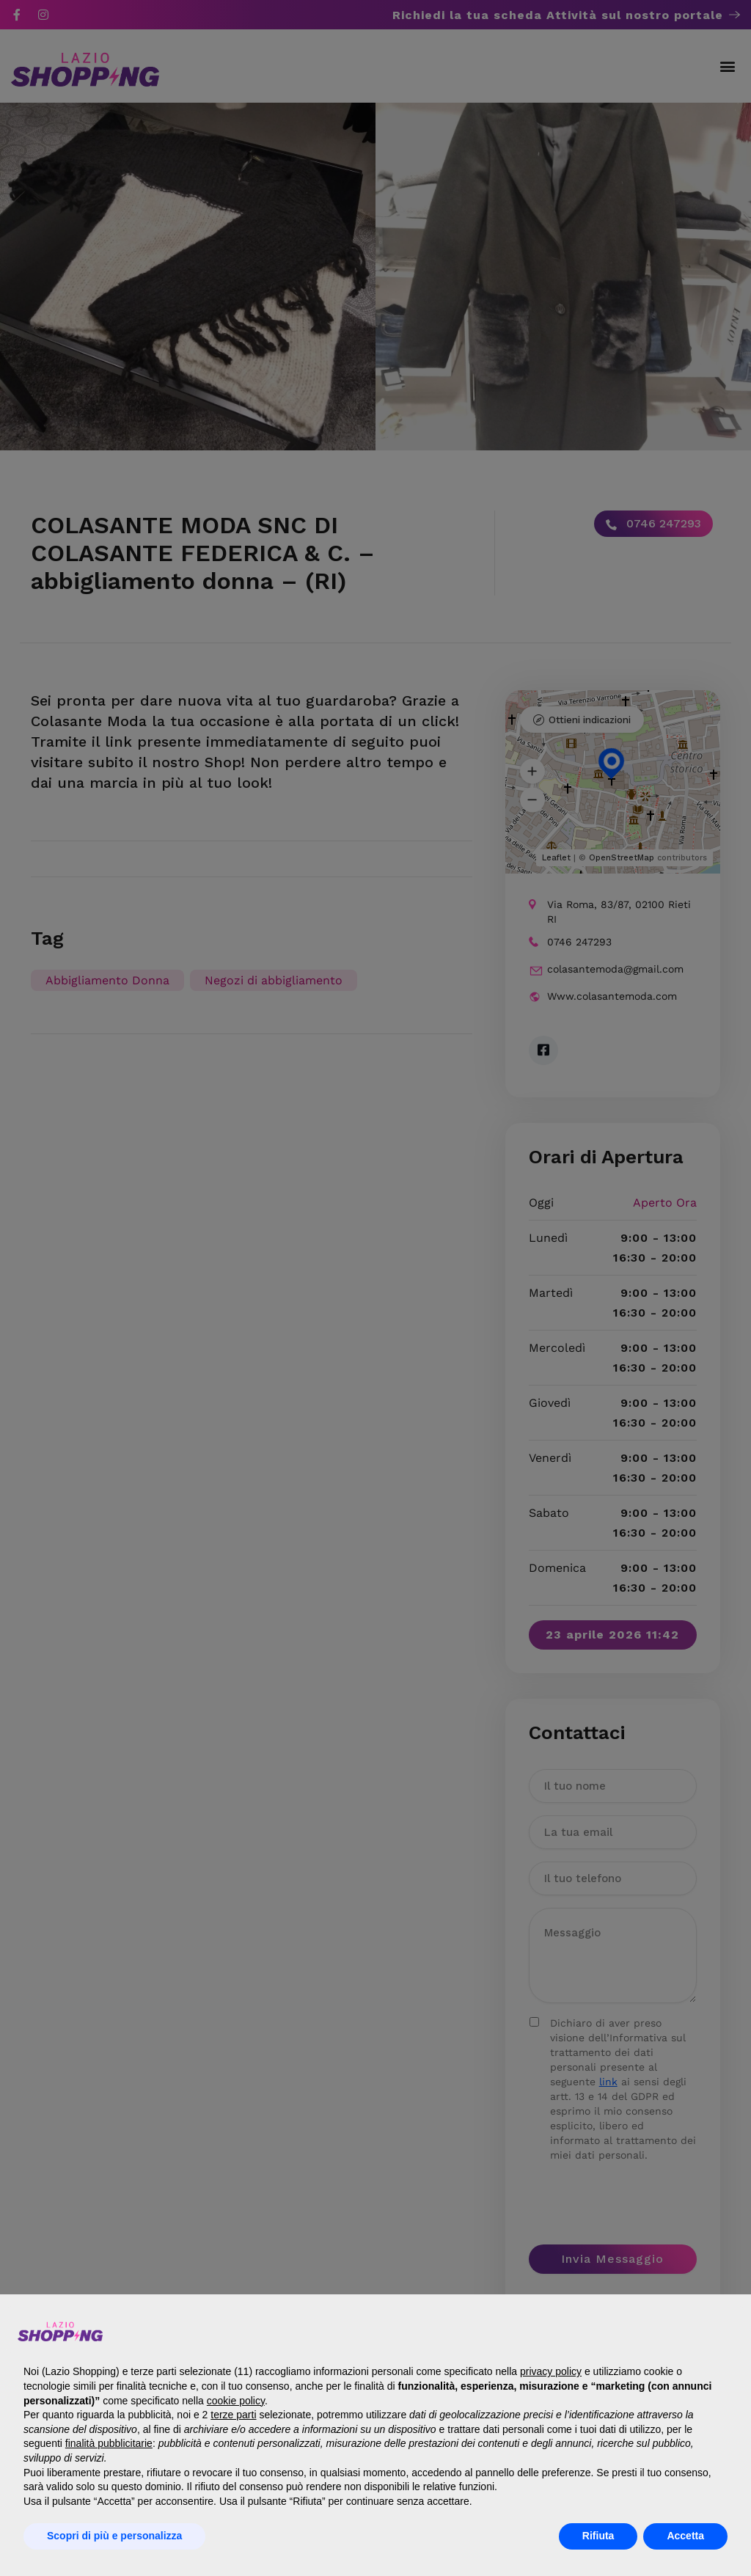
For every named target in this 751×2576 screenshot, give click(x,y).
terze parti (233, 2415)
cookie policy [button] (236, 2401)
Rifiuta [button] (598, 2536)
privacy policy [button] (551, 2371)
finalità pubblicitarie (109, 2443)
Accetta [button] (685, 2536)
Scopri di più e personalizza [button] (114, 2536)
